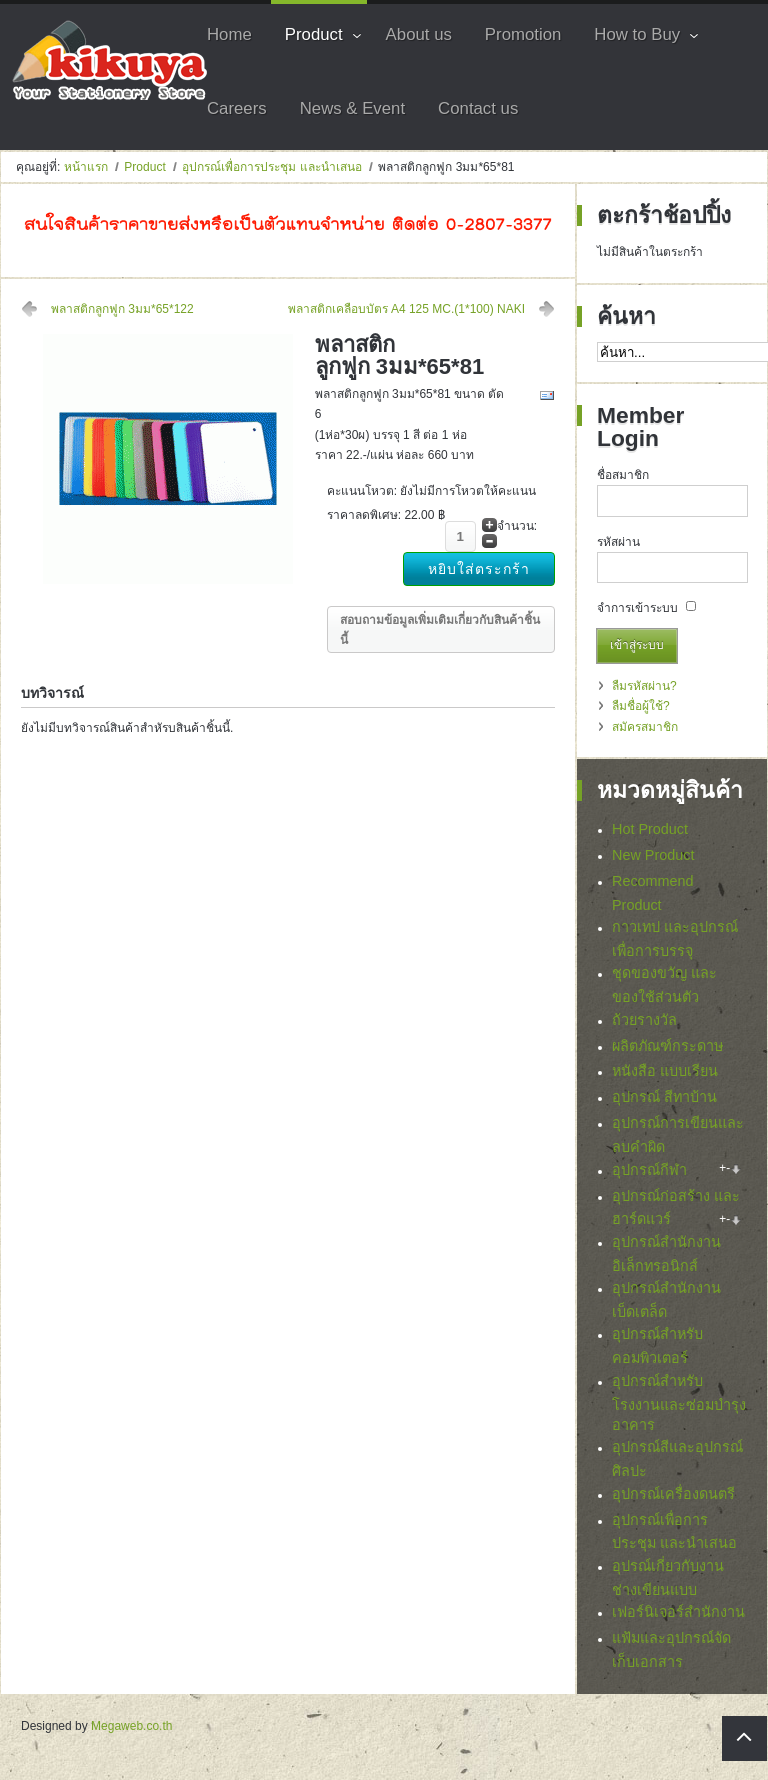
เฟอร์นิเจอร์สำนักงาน (678, 1618)
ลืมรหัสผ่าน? (644, 686)
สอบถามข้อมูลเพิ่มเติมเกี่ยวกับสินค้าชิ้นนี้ (440, 630)
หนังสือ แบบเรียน (665, 1071)
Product (144, 167)
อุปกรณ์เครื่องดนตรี (673, 1499)
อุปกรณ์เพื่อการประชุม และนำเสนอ (271, 167)
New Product (653, 855)
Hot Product (650, 829)
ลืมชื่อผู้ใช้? (641, 706)
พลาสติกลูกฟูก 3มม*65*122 (122, 309)
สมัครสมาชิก (645, 727)
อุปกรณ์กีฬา (649, 1170)
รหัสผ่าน (618, 542)
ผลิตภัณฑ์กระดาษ (667, 1046)
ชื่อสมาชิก (623, 475)
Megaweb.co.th (131, 1732)
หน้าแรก (86, 167)
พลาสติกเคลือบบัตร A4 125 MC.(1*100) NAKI (406, 309)
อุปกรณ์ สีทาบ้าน (664, 1097)
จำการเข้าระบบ (637, 608)
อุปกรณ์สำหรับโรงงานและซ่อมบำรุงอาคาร (679, 1408)
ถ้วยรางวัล (644, 1020)
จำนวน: (517, 526)
